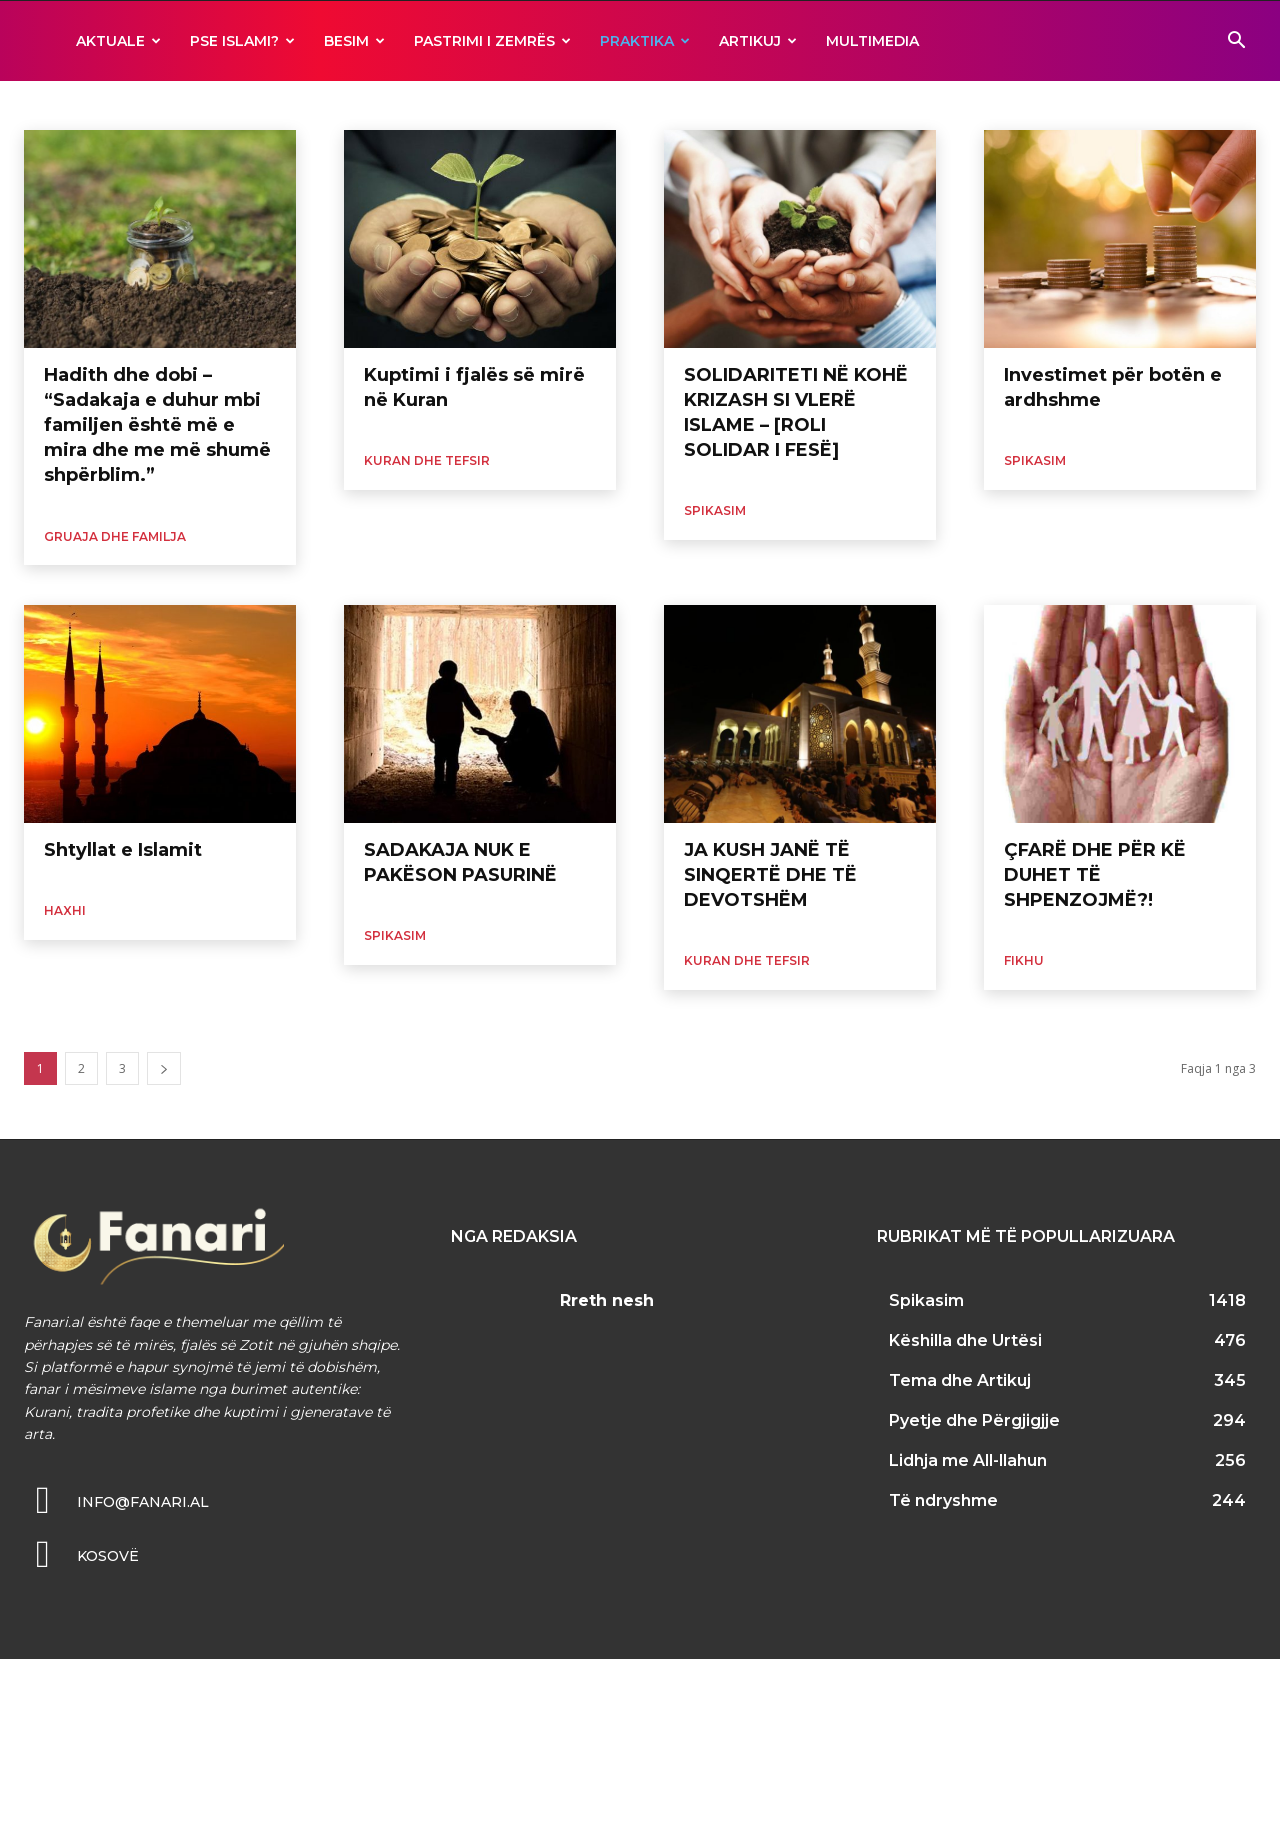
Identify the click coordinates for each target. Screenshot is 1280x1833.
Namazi (539, 105)
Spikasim (715, 510)
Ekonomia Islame (73, 105)
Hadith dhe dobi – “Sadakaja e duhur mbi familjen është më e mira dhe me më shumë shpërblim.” (157, 425)
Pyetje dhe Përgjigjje (635, 105)
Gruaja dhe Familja (115, 536)
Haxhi (205, 105)
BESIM (354, 41)
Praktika (645, 41)
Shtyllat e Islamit (123, 850)
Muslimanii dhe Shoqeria (431, 105)
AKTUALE (118, 41)
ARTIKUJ (758, 41)
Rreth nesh (607, 1300)
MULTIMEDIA (872, 41)
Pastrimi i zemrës (492, 41)
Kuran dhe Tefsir (427, 460)
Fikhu (154, 105)
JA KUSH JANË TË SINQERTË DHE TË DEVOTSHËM (770, 875)
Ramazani (738, 105)
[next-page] (164, 1068)
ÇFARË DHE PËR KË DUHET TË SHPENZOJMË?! (1095, 875)
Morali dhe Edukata (292, 105)
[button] (1236, 42)
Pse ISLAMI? (242, 41)
